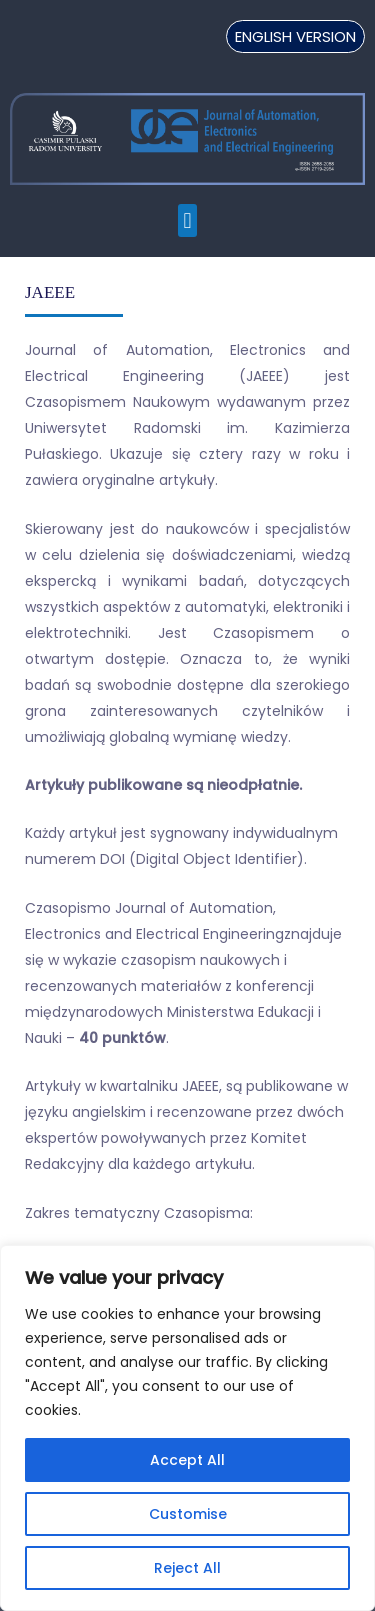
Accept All (187, 1460)
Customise (188, 1514)
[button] (187, 220)
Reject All (187, 1568)
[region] (187, 1428)
